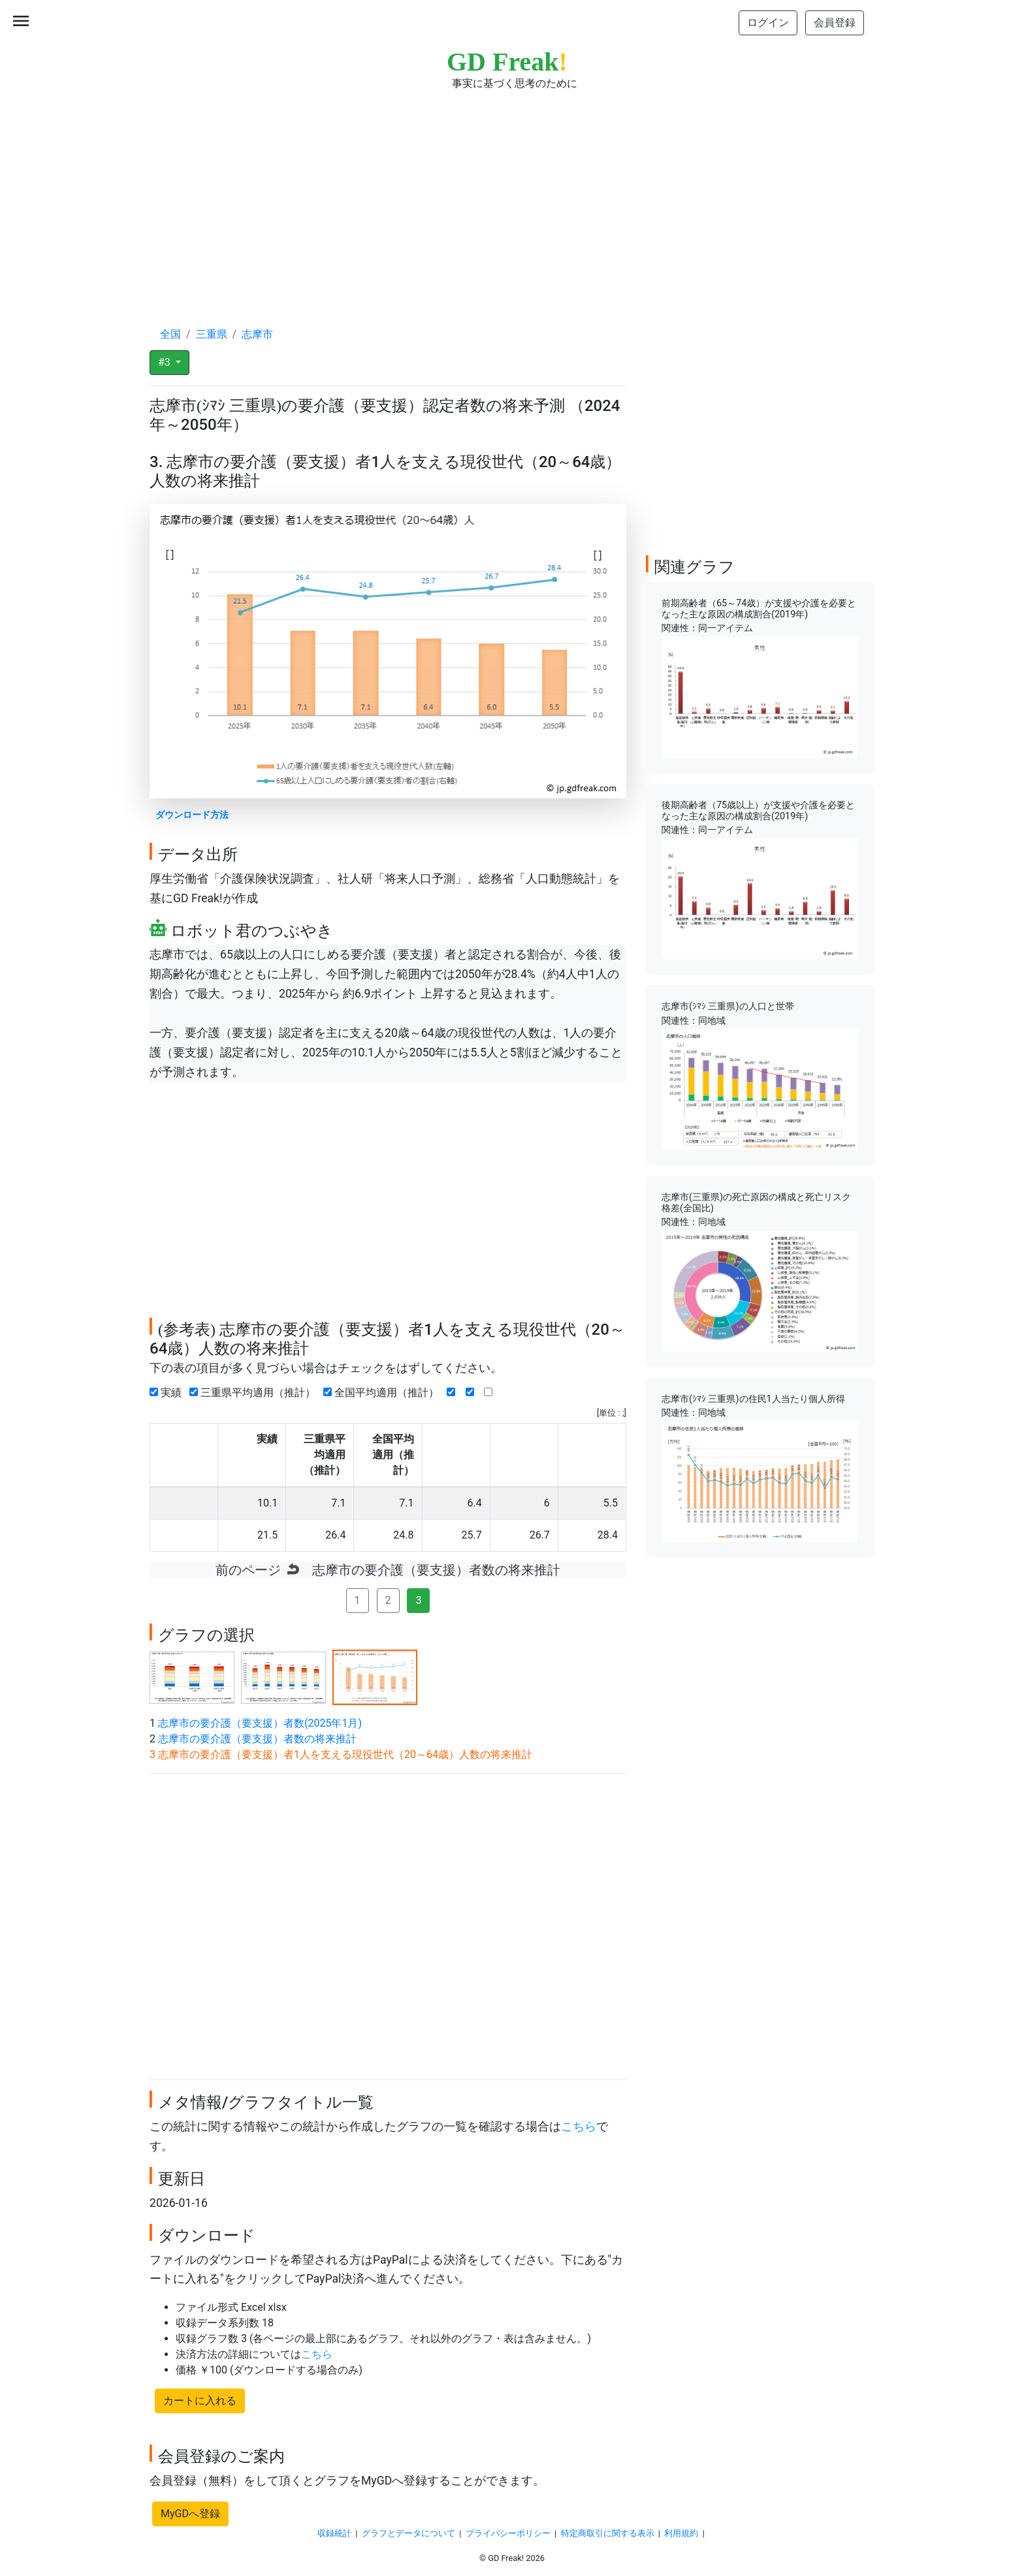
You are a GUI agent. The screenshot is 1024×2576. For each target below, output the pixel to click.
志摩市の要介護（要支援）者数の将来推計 (257, 1739)
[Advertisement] (512, 196)
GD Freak (507, 61)
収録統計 (334, 2533)
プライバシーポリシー (508, 2533)
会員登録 (835, 22)
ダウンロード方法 (192, 815)
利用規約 (681, 2533)
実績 (168, 1392)
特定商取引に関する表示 (607, 2533)
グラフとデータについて (408, 2533)
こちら (578, 2126)
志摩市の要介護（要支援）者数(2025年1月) (260, 1723)
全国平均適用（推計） (383, 1392)
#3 (165, 362)
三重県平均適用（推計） (255, 1392)
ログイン (768, 22)
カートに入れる (199, 2400)
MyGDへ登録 (190, 2513)
